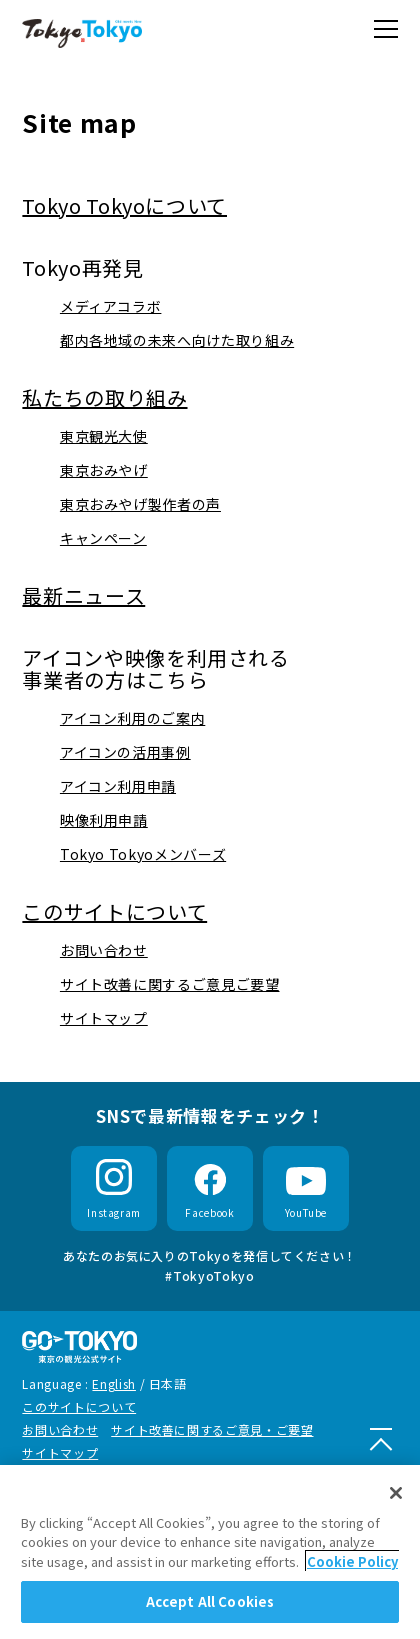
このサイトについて (79, 1406)
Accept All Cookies (210, 1601)
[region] (210, 1552)
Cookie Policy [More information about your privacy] (352, 1561)
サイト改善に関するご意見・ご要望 (212, 1429)
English (113, 1383)
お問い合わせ (60, 1429)
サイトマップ (60, 1452)
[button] (386, 29)
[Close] (396, 1493)
